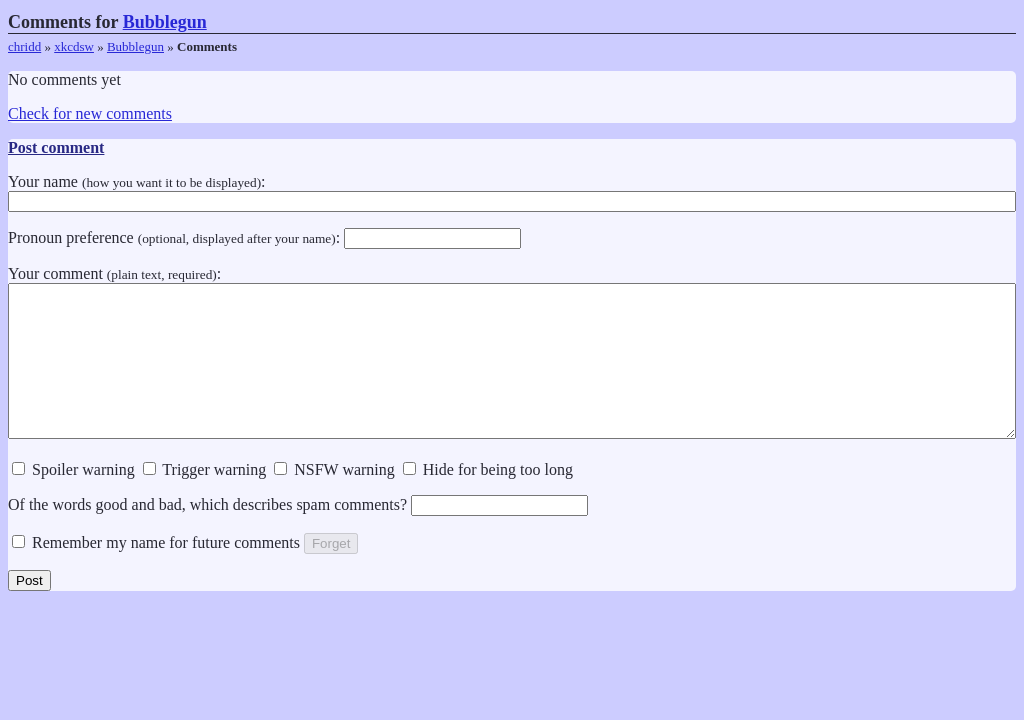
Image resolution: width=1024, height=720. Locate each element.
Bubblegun (165, 22)
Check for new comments (90, 113)
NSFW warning (334, 499)
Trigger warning (205, 499)
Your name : (512, 191)
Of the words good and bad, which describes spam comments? (298, 534)
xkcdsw (74, 46)
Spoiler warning (73, 499)
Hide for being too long (488, 499)
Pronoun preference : (264, 237)
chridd (24, 46)
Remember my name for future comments (156, 572)
